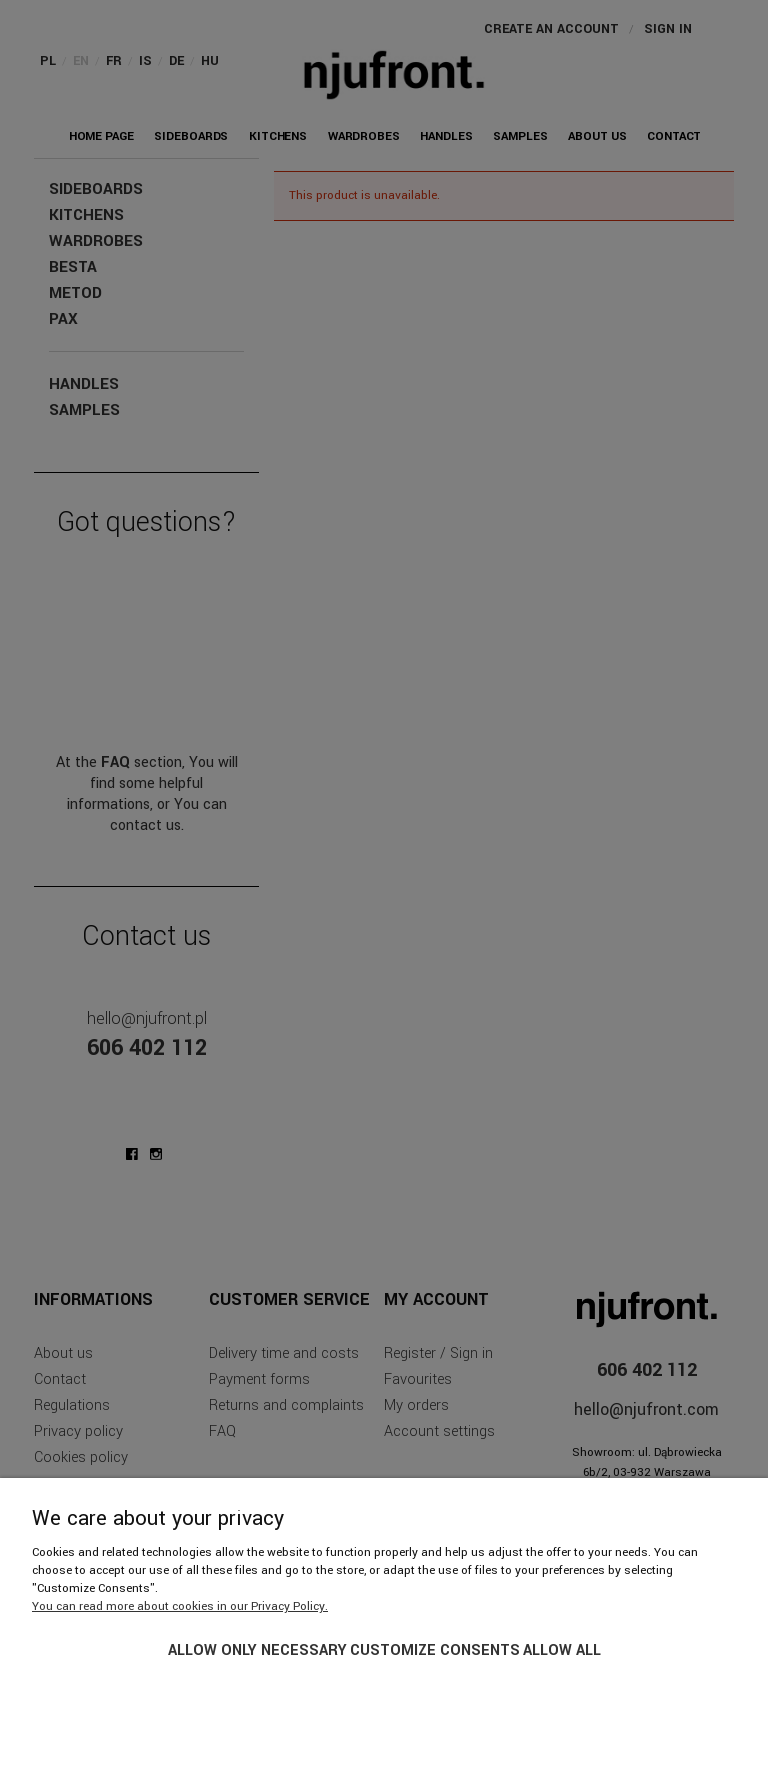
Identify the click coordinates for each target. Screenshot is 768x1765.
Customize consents (435, 1650)
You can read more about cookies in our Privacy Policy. (180, 1606)
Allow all (562, 1650)
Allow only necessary (257, 1650)
